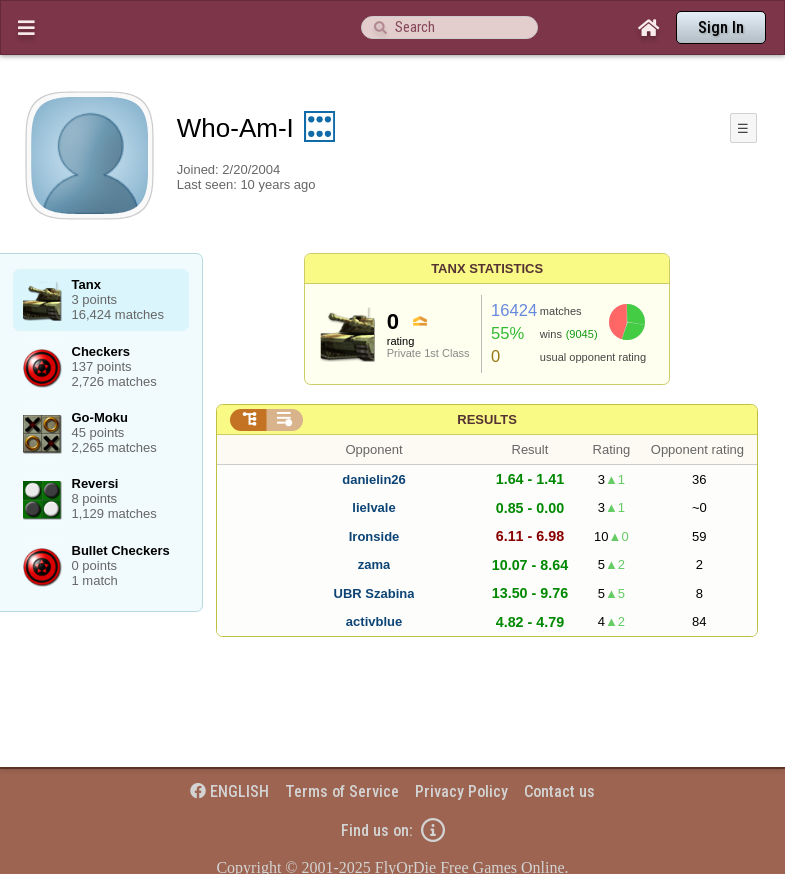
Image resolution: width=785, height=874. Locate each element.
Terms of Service (342, 791)
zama (374, 564)
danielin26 (374, 479)
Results (487, 419)
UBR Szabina (374, 593)
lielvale (373, 507)
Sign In (721, 27)
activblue (374, 621)
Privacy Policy (461, 791)
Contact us (559, 791)
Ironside (374, 536)
